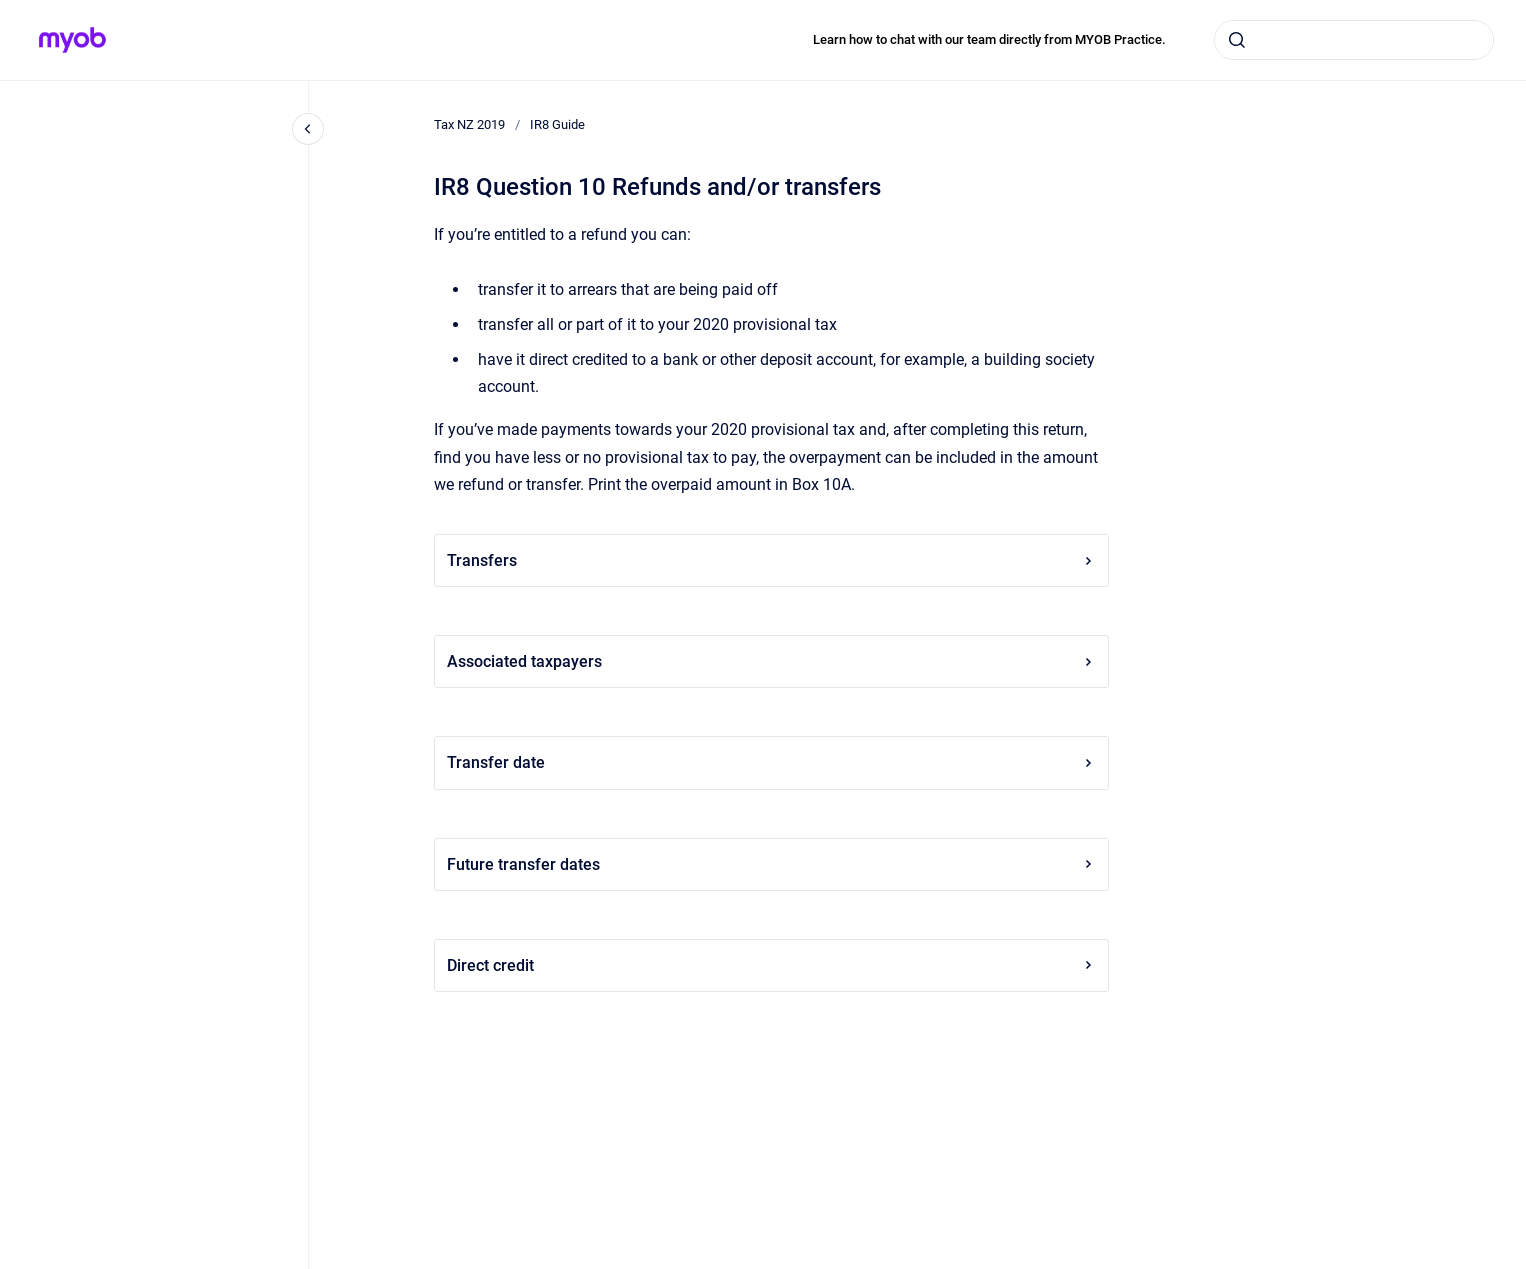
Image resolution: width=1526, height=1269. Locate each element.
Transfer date (771, 762)
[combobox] (1354, 40)
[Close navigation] (308, 129)
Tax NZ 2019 (469, 124)
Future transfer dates (771, 864)
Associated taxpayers (771, 661)
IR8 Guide (557, 124)
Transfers (771, 560)
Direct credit (771, 965)
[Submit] (1237, 40)
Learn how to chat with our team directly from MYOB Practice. (989, 39)
